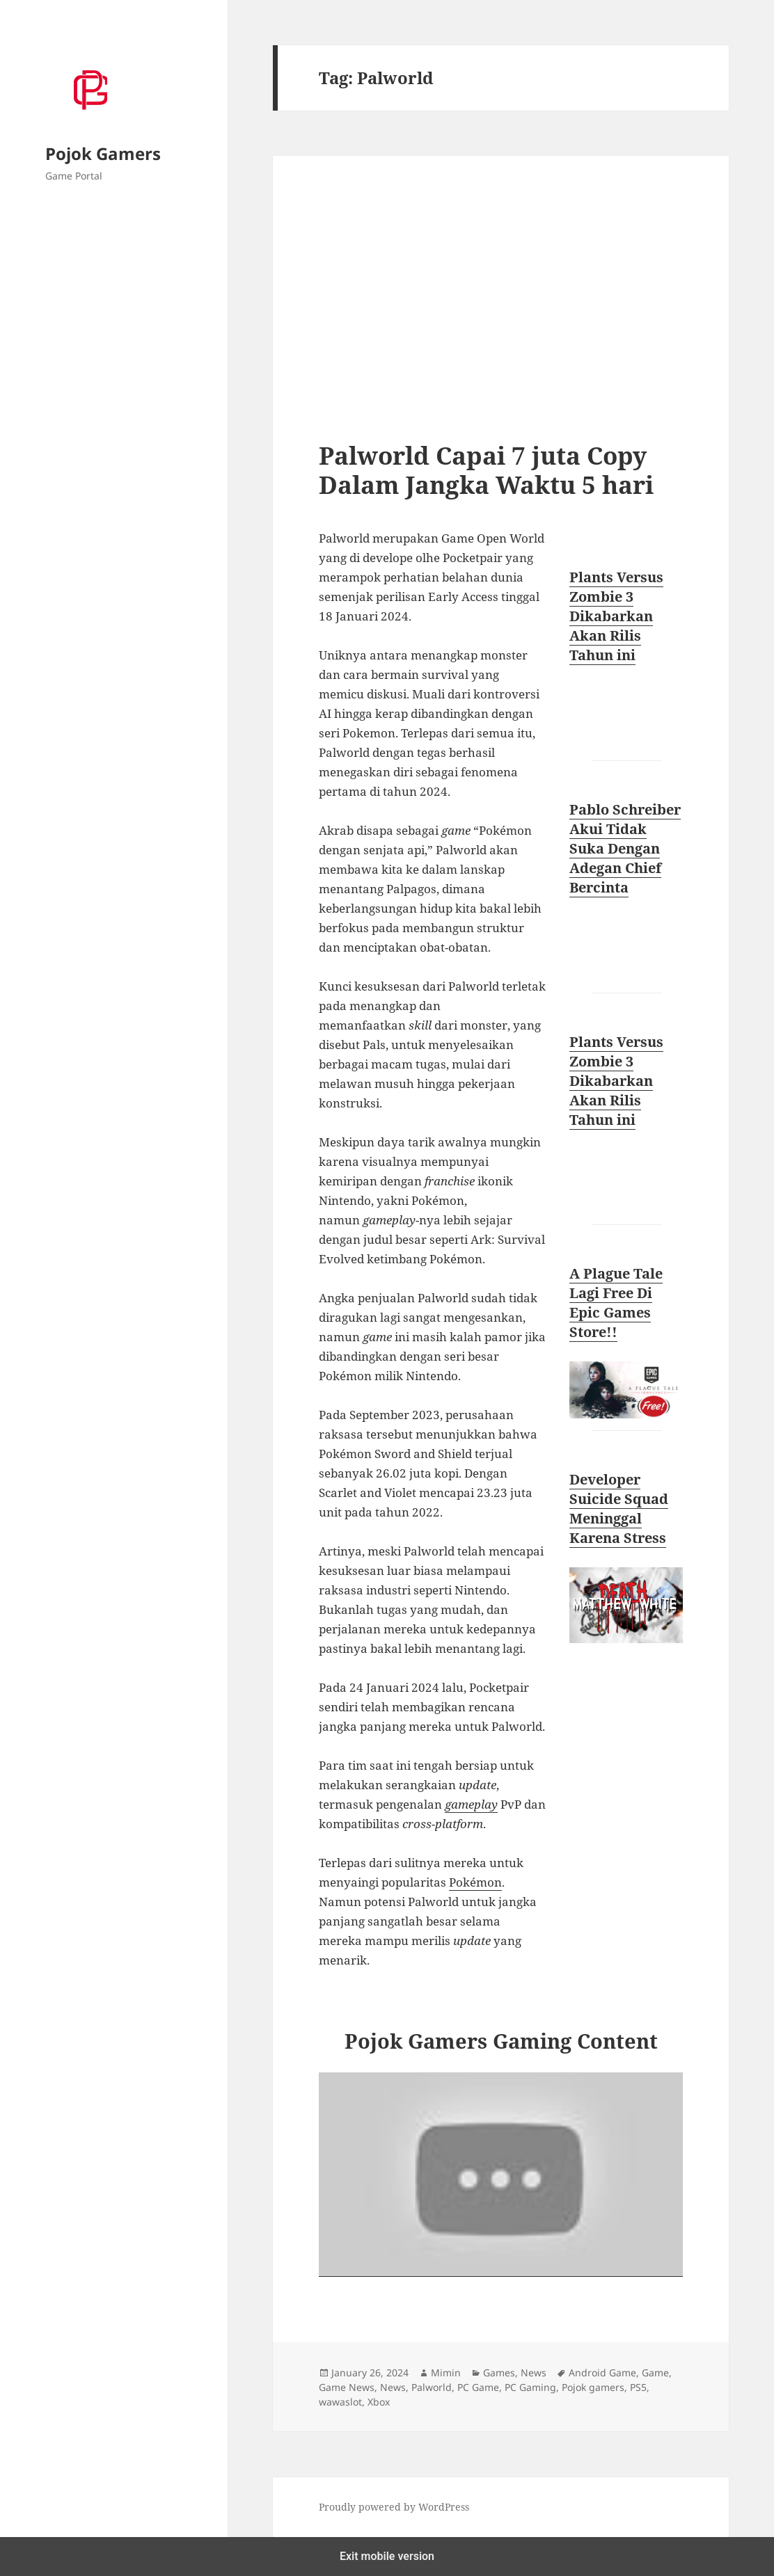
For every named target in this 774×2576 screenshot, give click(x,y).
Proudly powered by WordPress (394, 2506)
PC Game (478, 2387)
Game (655, 2372)
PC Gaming (530, 2387)
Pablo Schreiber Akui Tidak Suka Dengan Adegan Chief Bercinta (625, 848)
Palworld (431, 2387)
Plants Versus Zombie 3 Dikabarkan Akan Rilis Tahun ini (616, 616)
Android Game (602, 2372)
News (533, 2372)
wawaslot (340, 2401)
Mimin (446, 2372)
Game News (346, 2387)
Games (499, 2372)
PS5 (638, 2387)
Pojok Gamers (103, 153)
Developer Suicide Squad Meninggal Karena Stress (618, 1508)
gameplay (471, 1804)
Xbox (379, 2401)
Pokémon (475, 1882)
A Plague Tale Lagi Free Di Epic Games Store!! (616, 1302)
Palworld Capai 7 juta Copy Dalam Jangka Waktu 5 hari (486, 470)
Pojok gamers (593, 2387)
